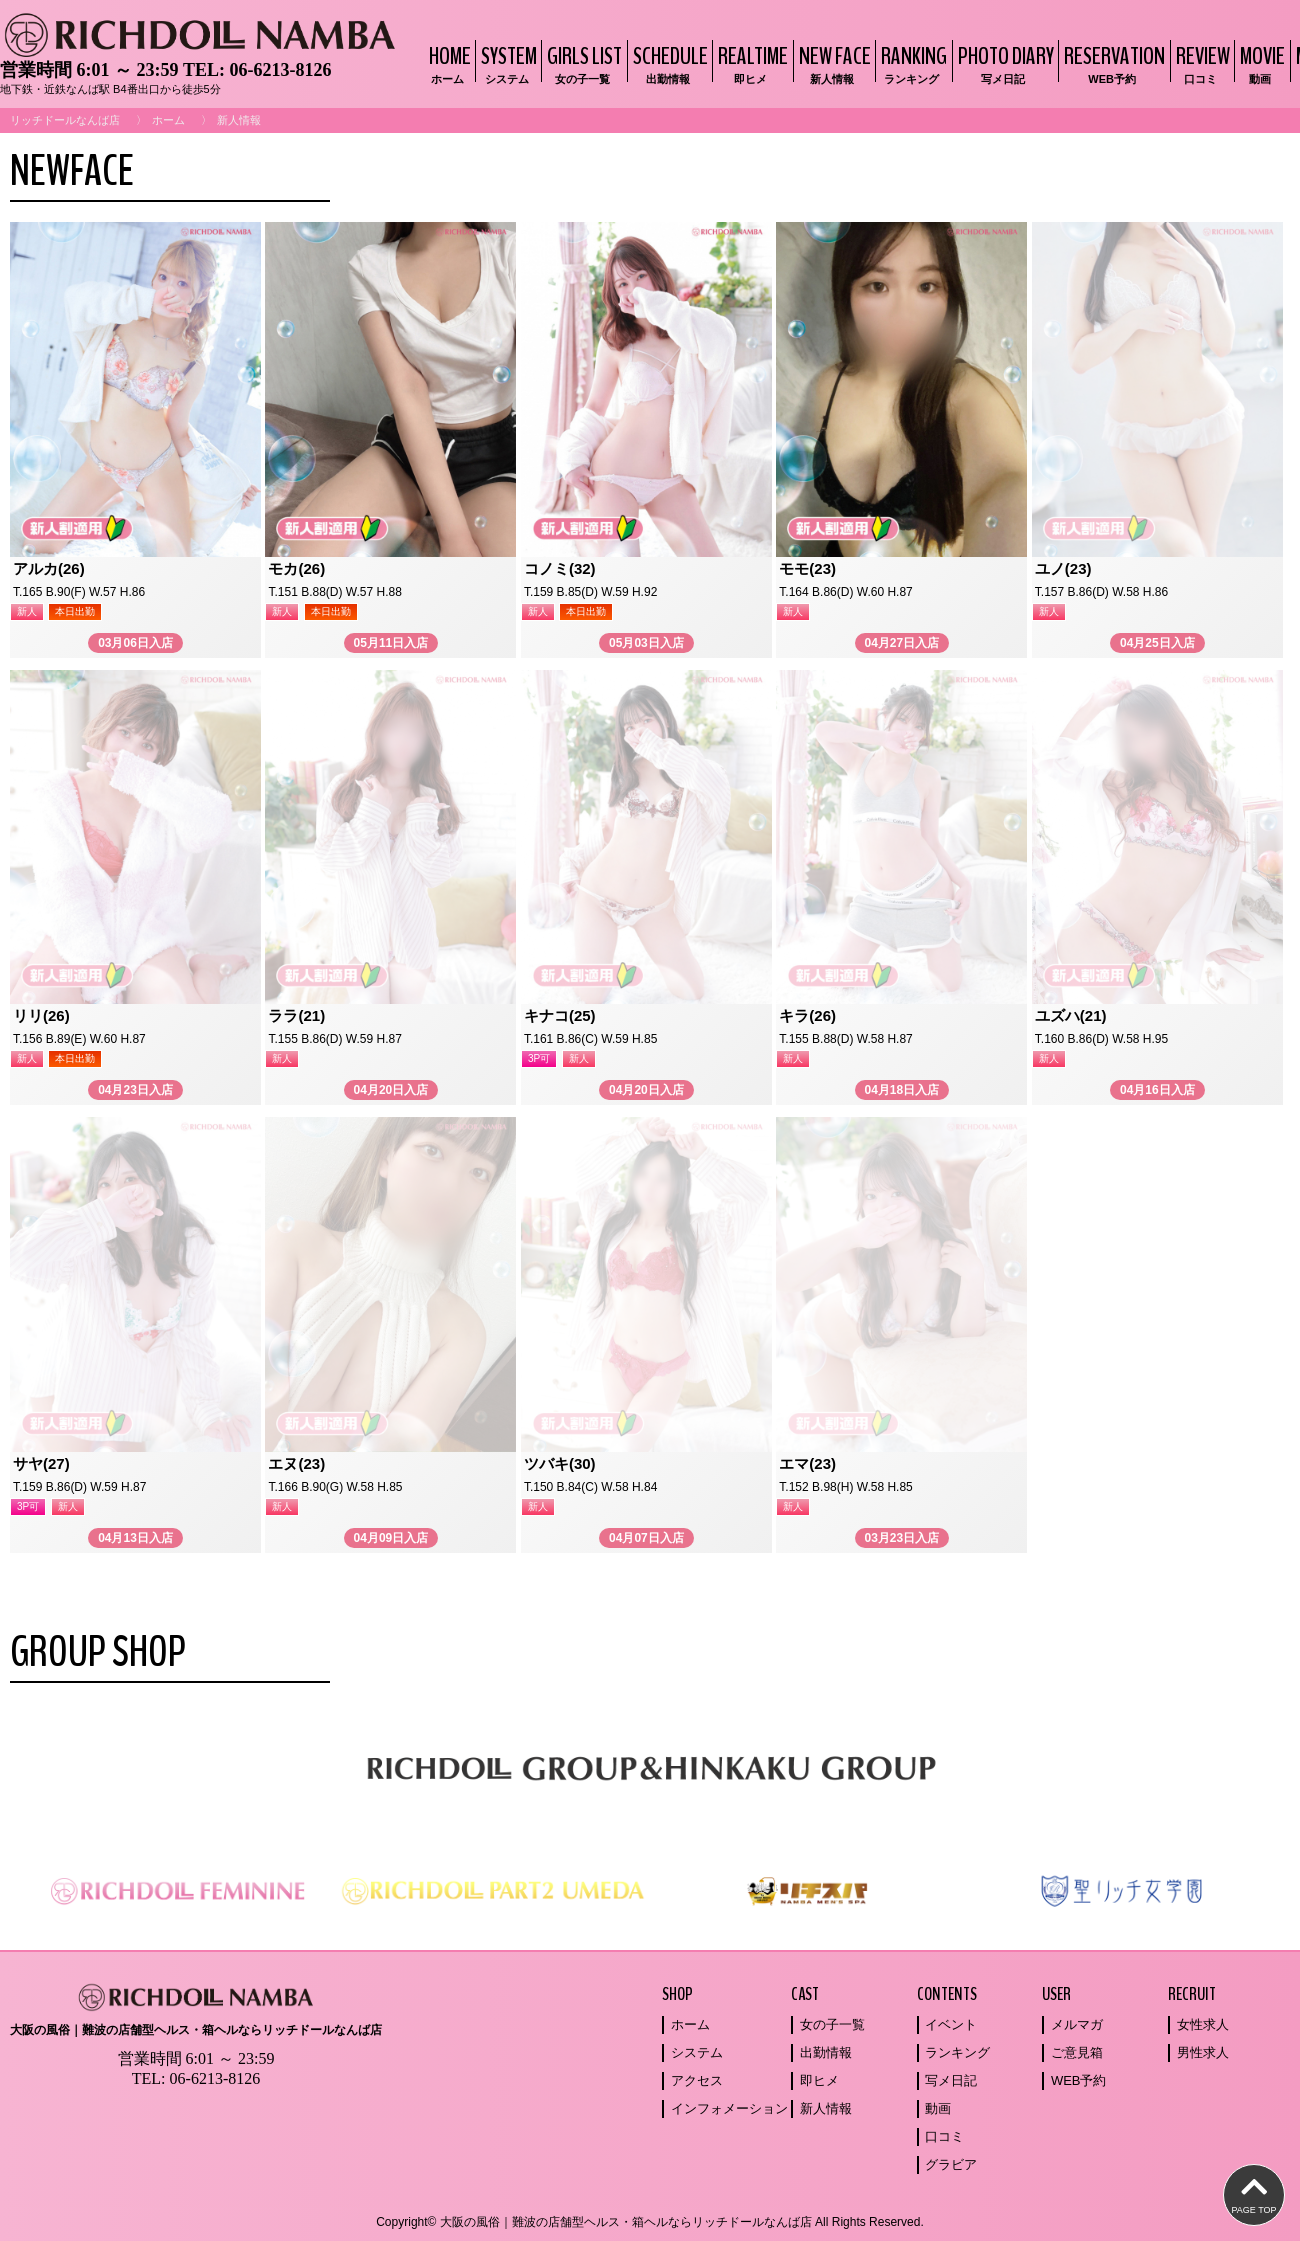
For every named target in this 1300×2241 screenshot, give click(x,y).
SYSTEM (506, 63)
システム (697, 2052)
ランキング (957, 2052)
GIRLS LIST (582, 63)
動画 (938, 2108)
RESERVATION (1112, 63)
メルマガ (1077, 2024)
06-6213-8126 (280, 70)
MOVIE (1260, 63)
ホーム (168, 120)
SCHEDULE (668, 63)
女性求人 (1203, 2024)
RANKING (911, 63)
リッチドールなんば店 (65, 120)
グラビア (951, 2164)
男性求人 (1203, 2052)
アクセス (697, 2080)
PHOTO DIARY (1003, 63)
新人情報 (826, 2108)
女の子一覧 (832, 2024)
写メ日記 (951, 2080)
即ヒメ (819, 2080)
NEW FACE (832, 63)
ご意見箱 (1077, 2052)
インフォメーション (729, 2108)
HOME (447, 63)
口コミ (944, 2136)
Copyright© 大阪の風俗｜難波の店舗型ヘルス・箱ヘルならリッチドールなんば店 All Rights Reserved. (650, 2222)
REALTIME (750, 63)
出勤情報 (826, 2052)
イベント (951, 2024)
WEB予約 (1079, 2080)
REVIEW (1200, 63)
